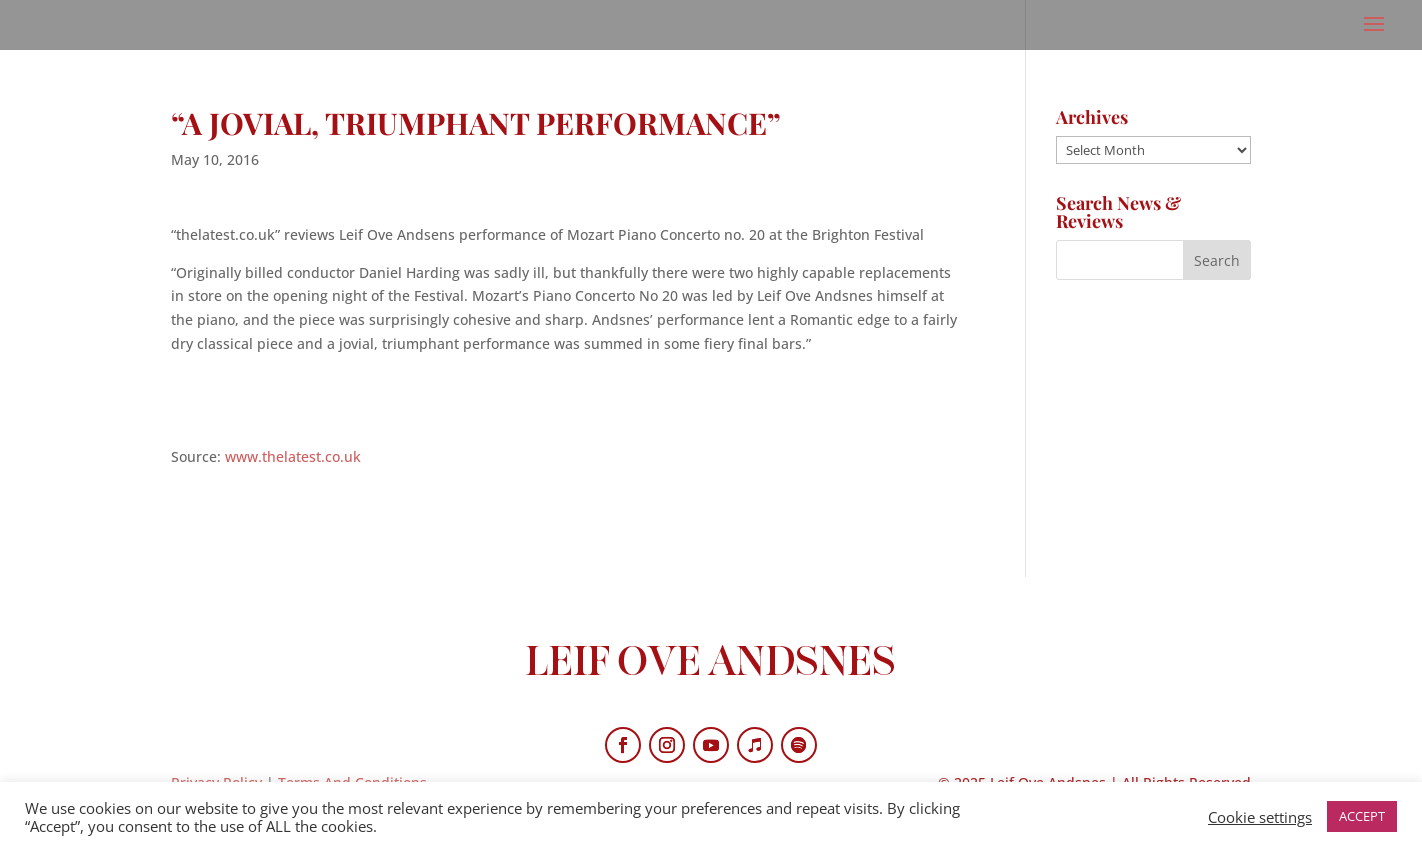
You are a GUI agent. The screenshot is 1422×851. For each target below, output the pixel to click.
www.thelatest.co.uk (293, 456)
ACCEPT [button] (1362, 816)
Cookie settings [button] (1260, 817)
